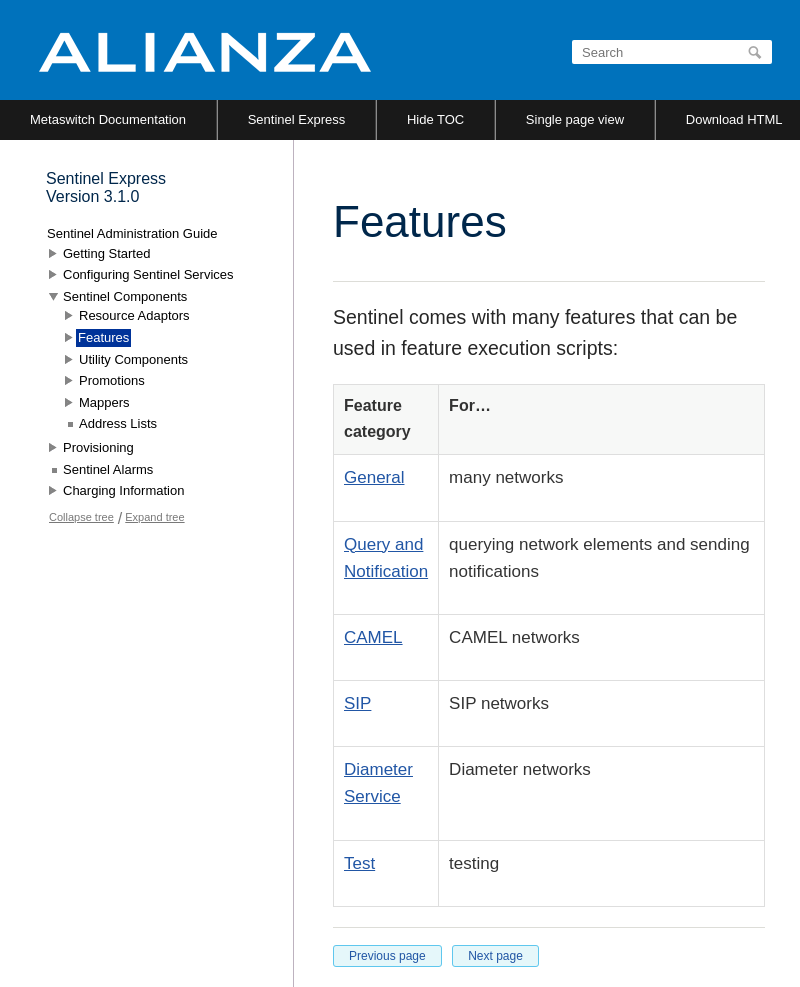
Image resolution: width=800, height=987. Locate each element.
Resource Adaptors (134, 315)
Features (103, 337)
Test (359, 863)
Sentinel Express (297, 119)
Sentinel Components (125, 296)
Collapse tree (81, 517)
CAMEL (373, 637)
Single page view (575, 119)
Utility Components (133, 359)
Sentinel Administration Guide (132, 233)
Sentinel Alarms (108, 469)
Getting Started (106, 253)
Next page (495, 956)
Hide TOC (435, 119)
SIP (357, 703)
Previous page (387, 956)
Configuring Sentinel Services (148, 274)
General (374, 477)
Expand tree (154, 517)
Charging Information (123, 490)
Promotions (112, 380)
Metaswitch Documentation (108, 119)
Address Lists (118, 423)
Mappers (104, 402)
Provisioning (98, 447)
